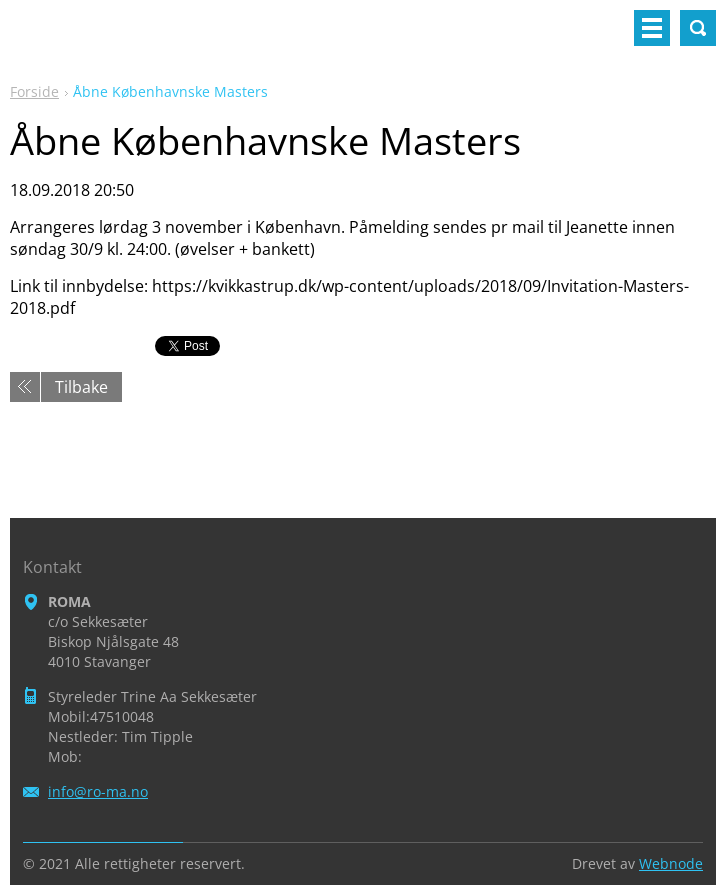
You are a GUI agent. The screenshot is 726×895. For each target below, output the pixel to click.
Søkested (698, 28)
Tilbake (81, 387)
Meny (652, 28)
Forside (34, 91)
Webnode (671, 863)
